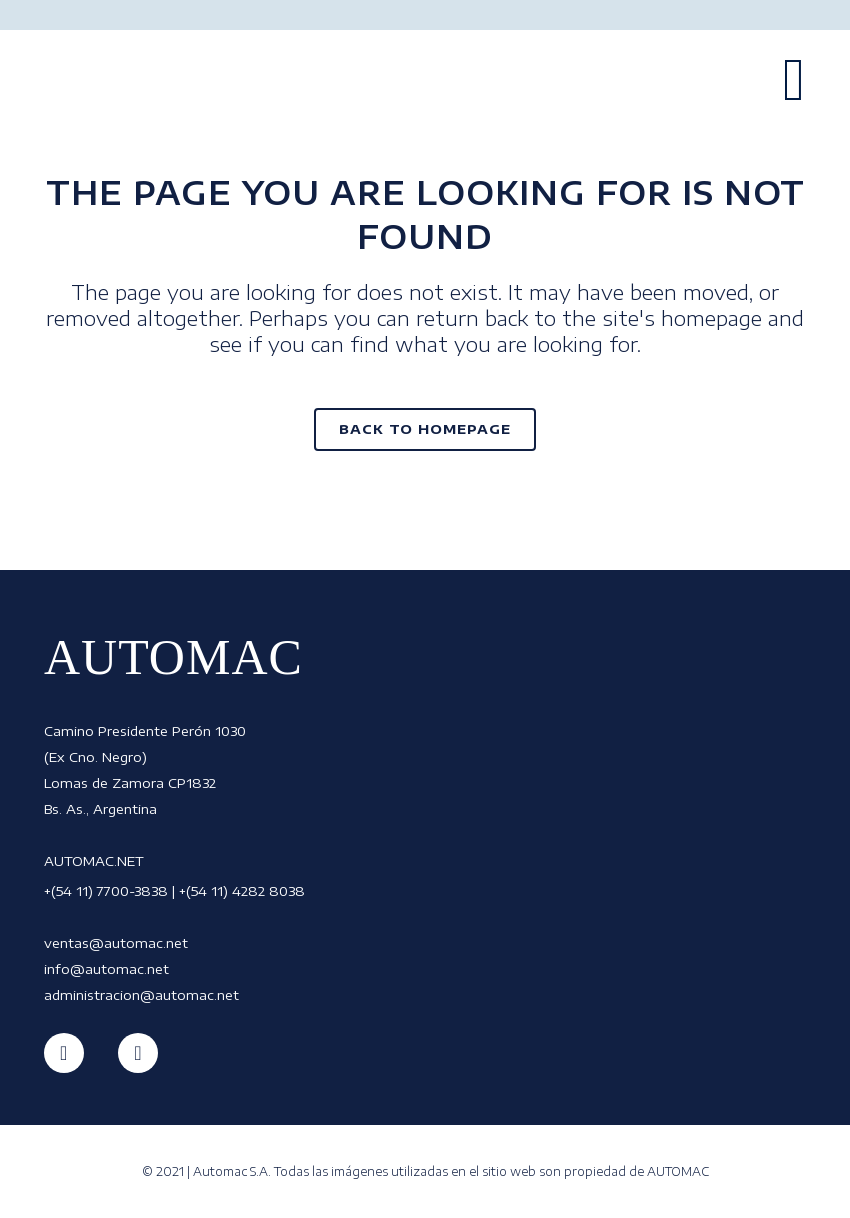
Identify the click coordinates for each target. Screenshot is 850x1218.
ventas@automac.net (116, 943)
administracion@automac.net (141, 995)
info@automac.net (106, 969)
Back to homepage (425, 429)
